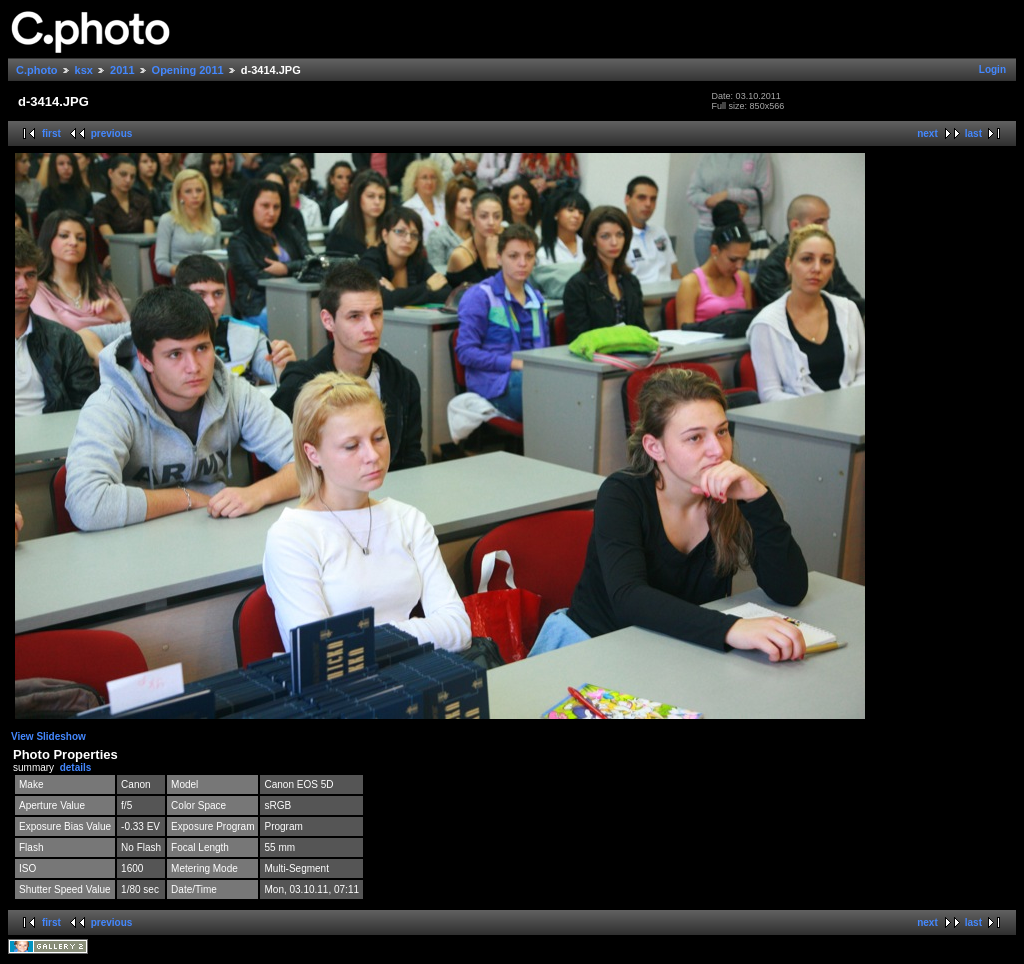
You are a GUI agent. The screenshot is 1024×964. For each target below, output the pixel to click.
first (51, 133)
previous (112, 133)
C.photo (37, 70)
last (973, 133)
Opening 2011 (188, 70)
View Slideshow (48, 736)
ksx (84, 70)
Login (992, 69)
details (76, 767)
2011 (122, 70)
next (927, 133)
